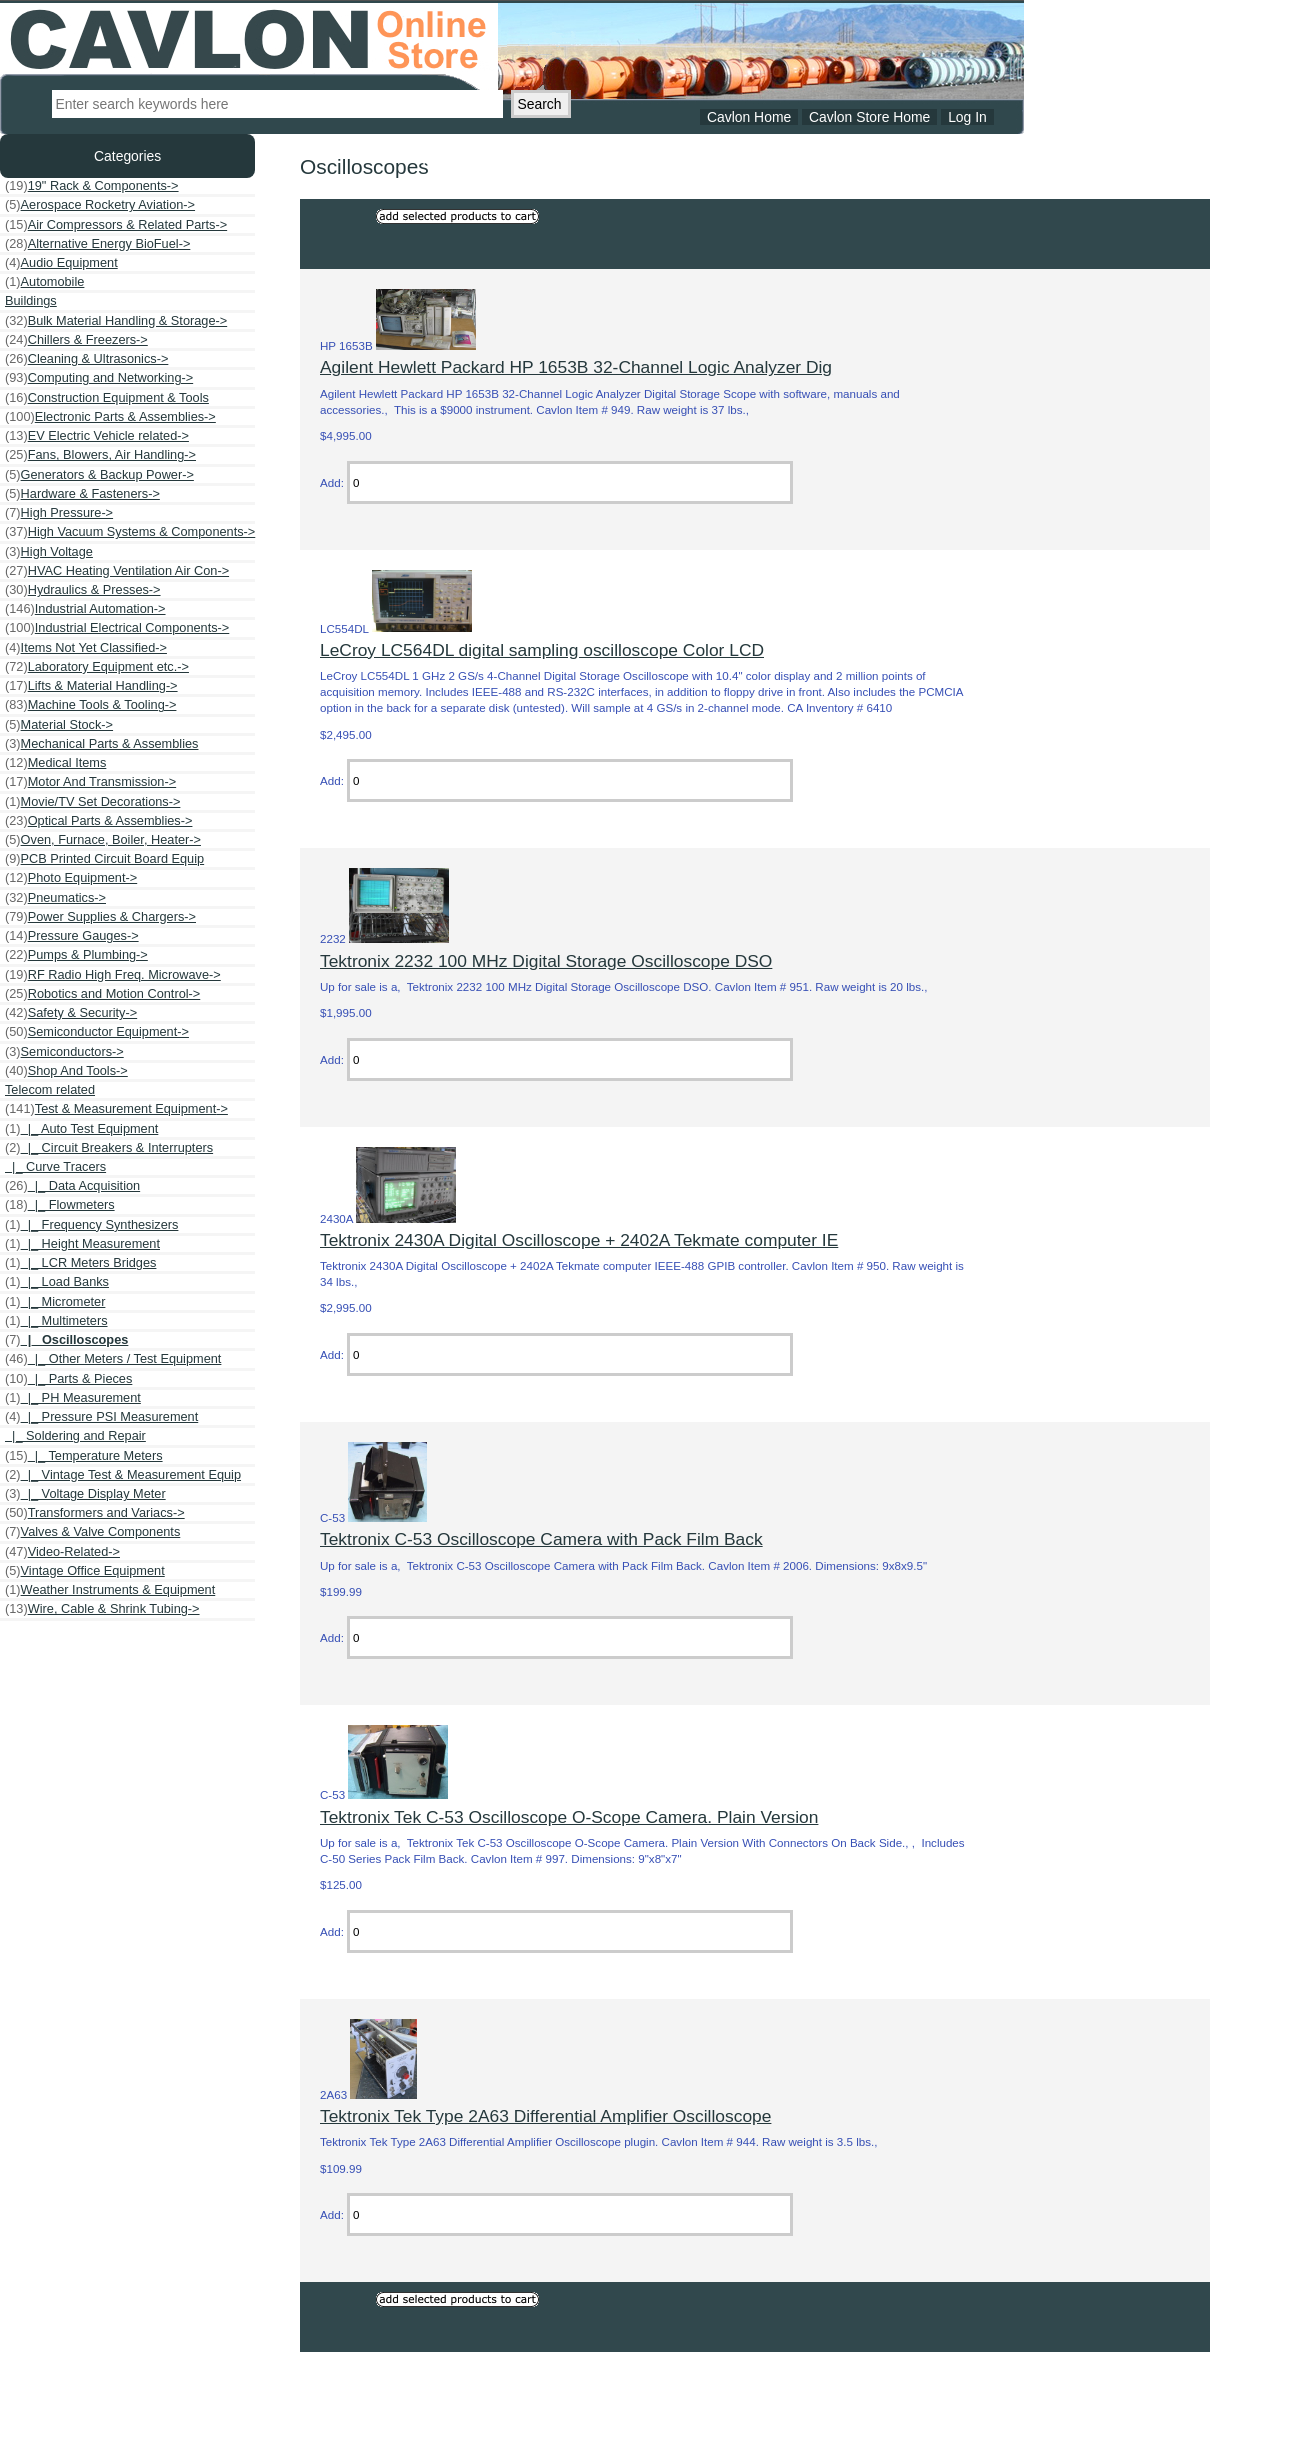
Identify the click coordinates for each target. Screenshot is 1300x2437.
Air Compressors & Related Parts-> (116, 225)
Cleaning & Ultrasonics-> (86, 359)
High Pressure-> (59, 513)
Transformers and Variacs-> (95, 1513)
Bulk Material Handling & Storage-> (116, 321)
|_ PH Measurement (73, 1398)
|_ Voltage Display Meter (85, 1494)
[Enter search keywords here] (277, 104)
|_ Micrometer (55, 1302)
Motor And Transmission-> (90, 782)
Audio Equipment (61, 263)
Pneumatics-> (55, 898)
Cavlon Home (749, 117)
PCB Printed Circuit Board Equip (104, 859)
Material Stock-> (59, 725)
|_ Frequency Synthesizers (91, 1225)
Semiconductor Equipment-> (97, 1032)
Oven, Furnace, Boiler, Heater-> (103, 840)
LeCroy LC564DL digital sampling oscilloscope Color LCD (542, 650)
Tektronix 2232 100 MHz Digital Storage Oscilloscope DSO (546, 961)
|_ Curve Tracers (55, 1166)
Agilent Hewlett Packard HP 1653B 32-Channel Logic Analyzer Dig (576, 367)
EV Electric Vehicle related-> (97, 436)
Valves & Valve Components (92, 1532)
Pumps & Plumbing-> (76, 955)
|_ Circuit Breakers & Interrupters (109, 1148)
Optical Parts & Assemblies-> (98, 821)
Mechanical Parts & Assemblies (101, 744)
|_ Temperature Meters (84, 1456)
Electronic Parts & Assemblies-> (110, 417)
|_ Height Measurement (82, 1244)
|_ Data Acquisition (72, 1186)
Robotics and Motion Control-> (102, 994)
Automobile (44, 282)
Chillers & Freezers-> (76, 340)
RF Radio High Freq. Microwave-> (113, 975)
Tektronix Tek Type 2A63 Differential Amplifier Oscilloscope (545, 2116)
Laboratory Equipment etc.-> (97, 667)
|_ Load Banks (57, 1282)
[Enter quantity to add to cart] (570, 482)
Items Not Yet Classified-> (86, 648)
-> (116, 1109)
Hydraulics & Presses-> (83, 590)
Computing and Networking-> (99, 378)
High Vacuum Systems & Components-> (130, 532)
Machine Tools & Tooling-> (90, 705)
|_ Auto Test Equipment (81, 1129)
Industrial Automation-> (85, 609)
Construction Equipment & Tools (107, 398)
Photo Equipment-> (71, 878)
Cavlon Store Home (869, 117)
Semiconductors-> (64, 1052)
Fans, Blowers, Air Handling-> (100, 455)
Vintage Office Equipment (85, 1571)
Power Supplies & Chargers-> (100, 917)
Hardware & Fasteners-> (82, 494)
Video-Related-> (62, 1552)
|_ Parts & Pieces (68, 1379)
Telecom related (50, 1089)
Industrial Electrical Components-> (117, 628)
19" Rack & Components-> (92, 186)
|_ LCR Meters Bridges (80, 1263)
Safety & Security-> (71, 1013)
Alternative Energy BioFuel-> (97, 244)
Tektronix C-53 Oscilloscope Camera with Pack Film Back (541, 1539)
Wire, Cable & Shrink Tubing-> (102, 1609)
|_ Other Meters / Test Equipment (113, 1359)
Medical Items (55, 763)
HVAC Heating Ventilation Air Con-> (117, 571)
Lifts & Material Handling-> (91, 686)
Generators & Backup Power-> (99, 475)
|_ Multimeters (56, 1321)
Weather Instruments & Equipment (110, 1590)
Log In (967, 117)
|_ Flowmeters (60, 1205)
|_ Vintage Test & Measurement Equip (123, 1475)
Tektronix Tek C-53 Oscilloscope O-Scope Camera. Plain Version (569, 1817)
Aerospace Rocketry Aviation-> (100, 205)
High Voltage (49, 552)
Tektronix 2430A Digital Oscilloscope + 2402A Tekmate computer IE (579, 1240)
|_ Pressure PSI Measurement (101, 1417)
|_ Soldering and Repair (75, 1435)
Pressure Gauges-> (72, 936)
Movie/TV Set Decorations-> (92, 802)
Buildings (31, 300)
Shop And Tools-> (66, 1071)
